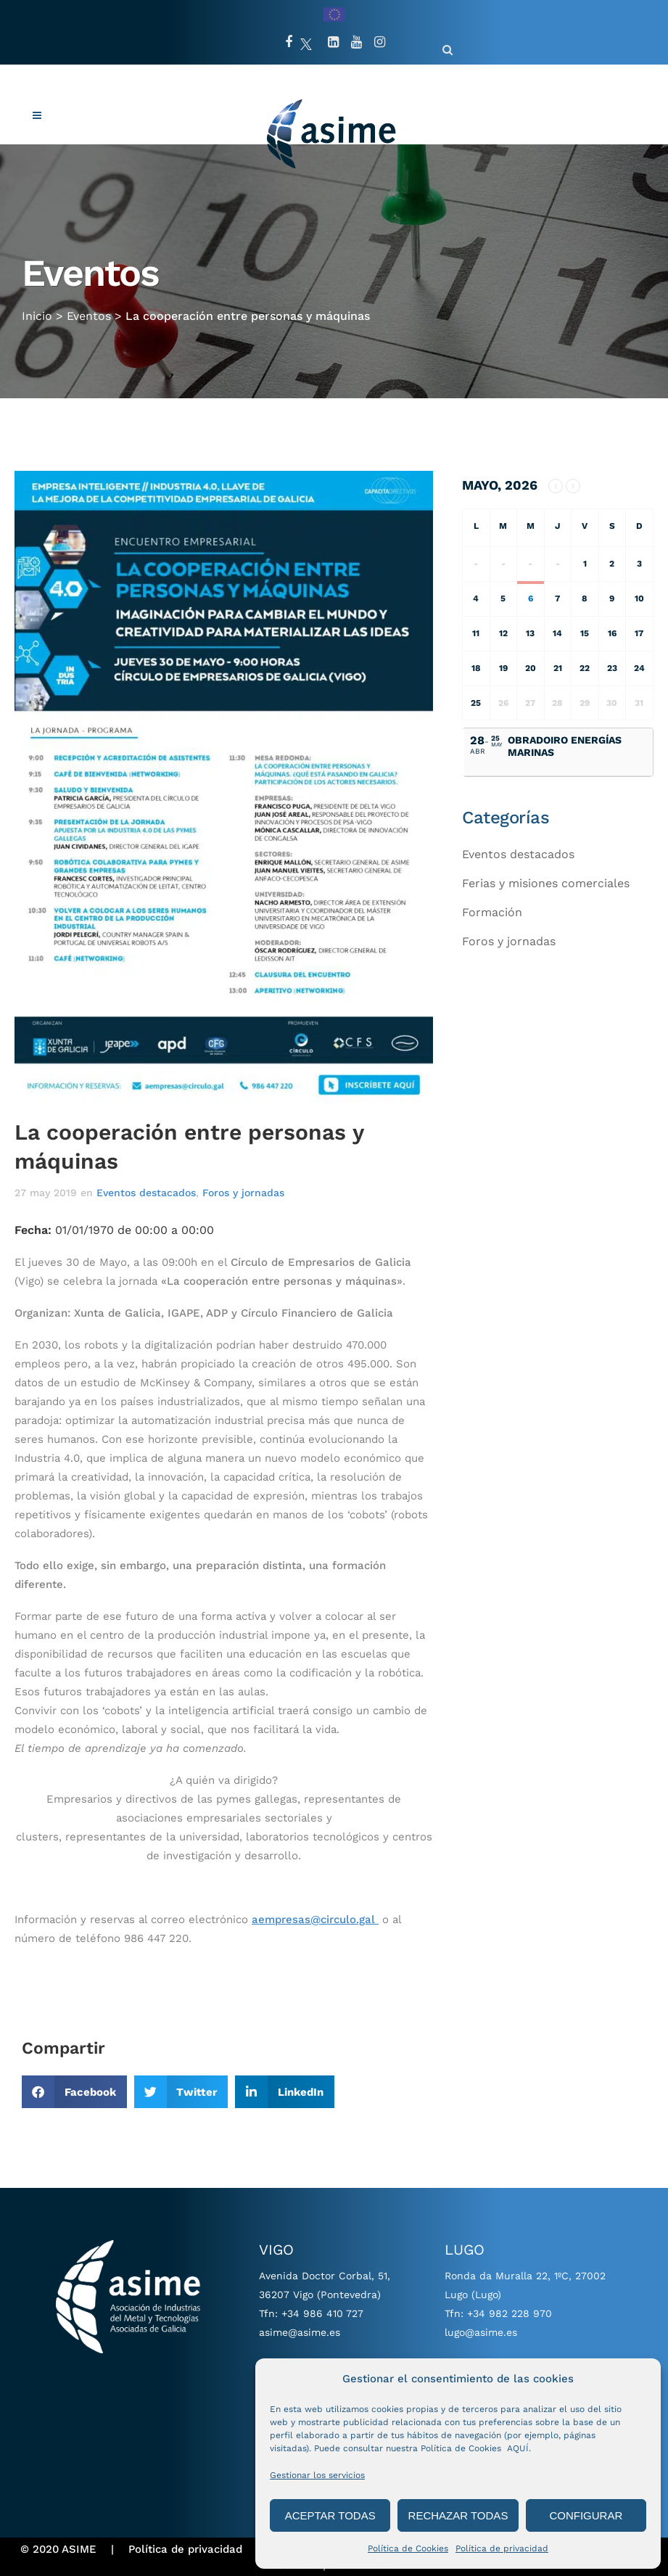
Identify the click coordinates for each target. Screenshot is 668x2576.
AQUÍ (518, 2448)
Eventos (89, 301)
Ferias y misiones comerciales (546, 883)
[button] (74, 2091)
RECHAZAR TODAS (458, 2515)
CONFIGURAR (585, 2515)
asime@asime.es (299, 2332)
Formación (492, 912)
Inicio (37, 301)
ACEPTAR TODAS (330, 2515)
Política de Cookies (408, 2548)
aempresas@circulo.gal (315, 1919)
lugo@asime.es (481, 2332)
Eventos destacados (146, 1192)
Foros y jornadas (243, 1192)
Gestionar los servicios (317, 2475)
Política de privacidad (501, 2548)
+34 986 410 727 (322, 2313)
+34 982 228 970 (509, 2313)
